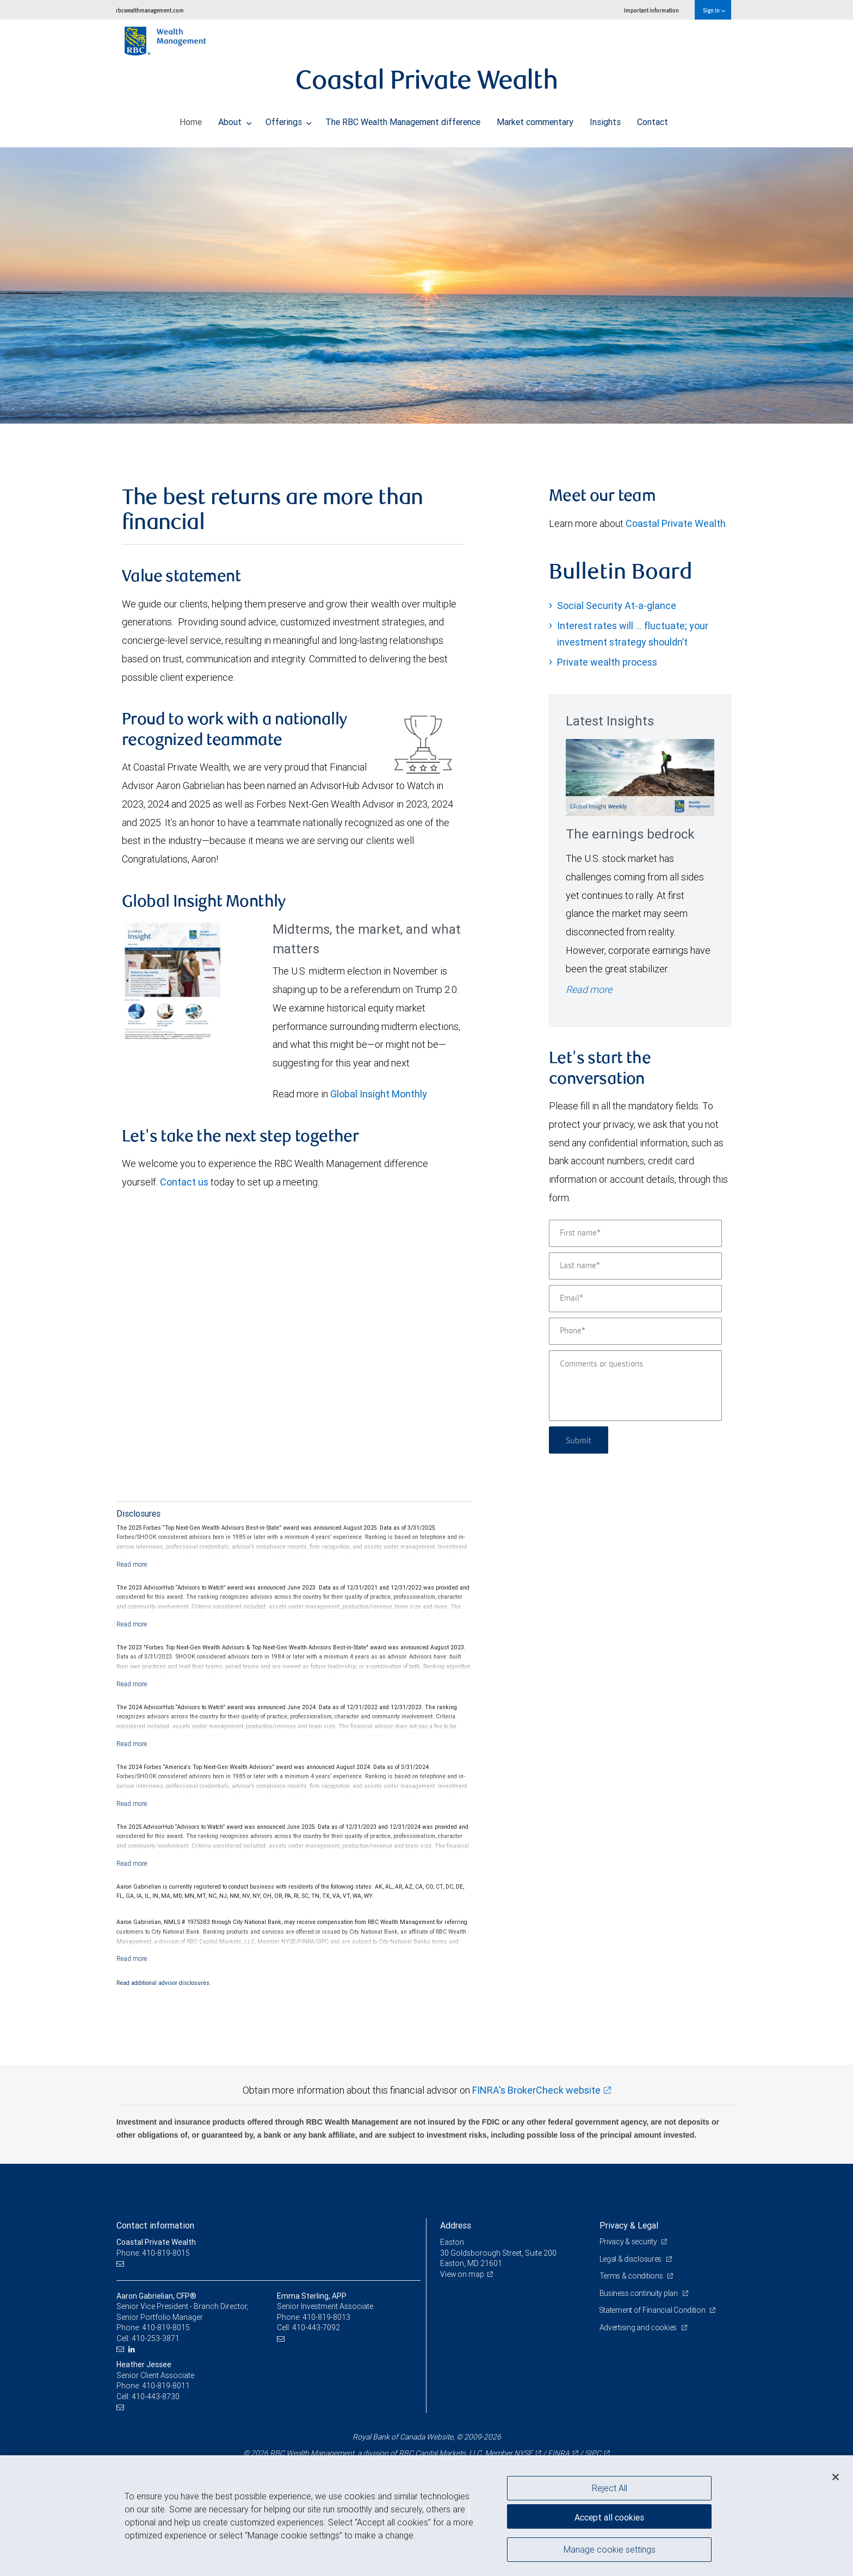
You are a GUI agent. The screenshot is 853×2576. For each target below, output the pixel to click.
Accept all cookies (609, 2516)
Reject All (609, 2487)
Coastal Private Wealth (676, 523)
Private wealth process (607, 662)
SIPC (593, 2453)
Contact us (184, 1182)
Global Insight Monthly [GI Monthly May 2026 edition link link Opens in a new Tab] (378, 1094)
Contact (652, 119)
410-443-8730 (156, 2396)
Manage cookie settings (610, 2550)
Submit (580, 1440)
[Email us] (121, 2263)
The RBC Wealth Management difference (402, 119)
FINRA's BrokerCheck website (536, 2090)
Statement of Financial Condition (653, 2310)
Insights (605, 119)
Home (191, 119)
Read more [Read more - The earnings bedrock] (589, 989)
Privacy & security (629, 2241)
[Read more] (131, 1564)
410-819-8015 (166, 2327)
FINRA (559, 2453)
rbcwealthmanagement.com (150, 10)
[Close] (836, 2477)
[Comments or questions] (635, 1385)
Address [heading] (455, 2225)
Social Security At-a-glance (616, 605)
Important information (651, 10)
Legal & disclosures (631, 2259)
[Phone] (635, 1331)
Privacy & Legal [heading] (628, 2225)
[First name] (635, 1233)
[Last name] (635, 1266)
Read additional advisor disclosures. (163, 1983)
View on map (462, 2274)
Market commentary (535, 119)
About (235, 119)
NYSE (523, 2453)
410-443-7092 (316, 2327)
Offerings (288, 119)
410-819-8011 (166, 2386)
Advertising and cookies (638, 2327)
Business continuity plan (639, 2293)
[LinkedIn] (133, 2349)
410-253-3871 (156, 2338)
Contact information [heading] (155, 2225)
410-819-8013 (326, 2317)
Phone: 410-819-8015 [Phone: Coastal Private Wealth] (153, 2253)
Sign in (714, 10)
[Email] (635, 1298)
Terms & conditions (632, 2276)
